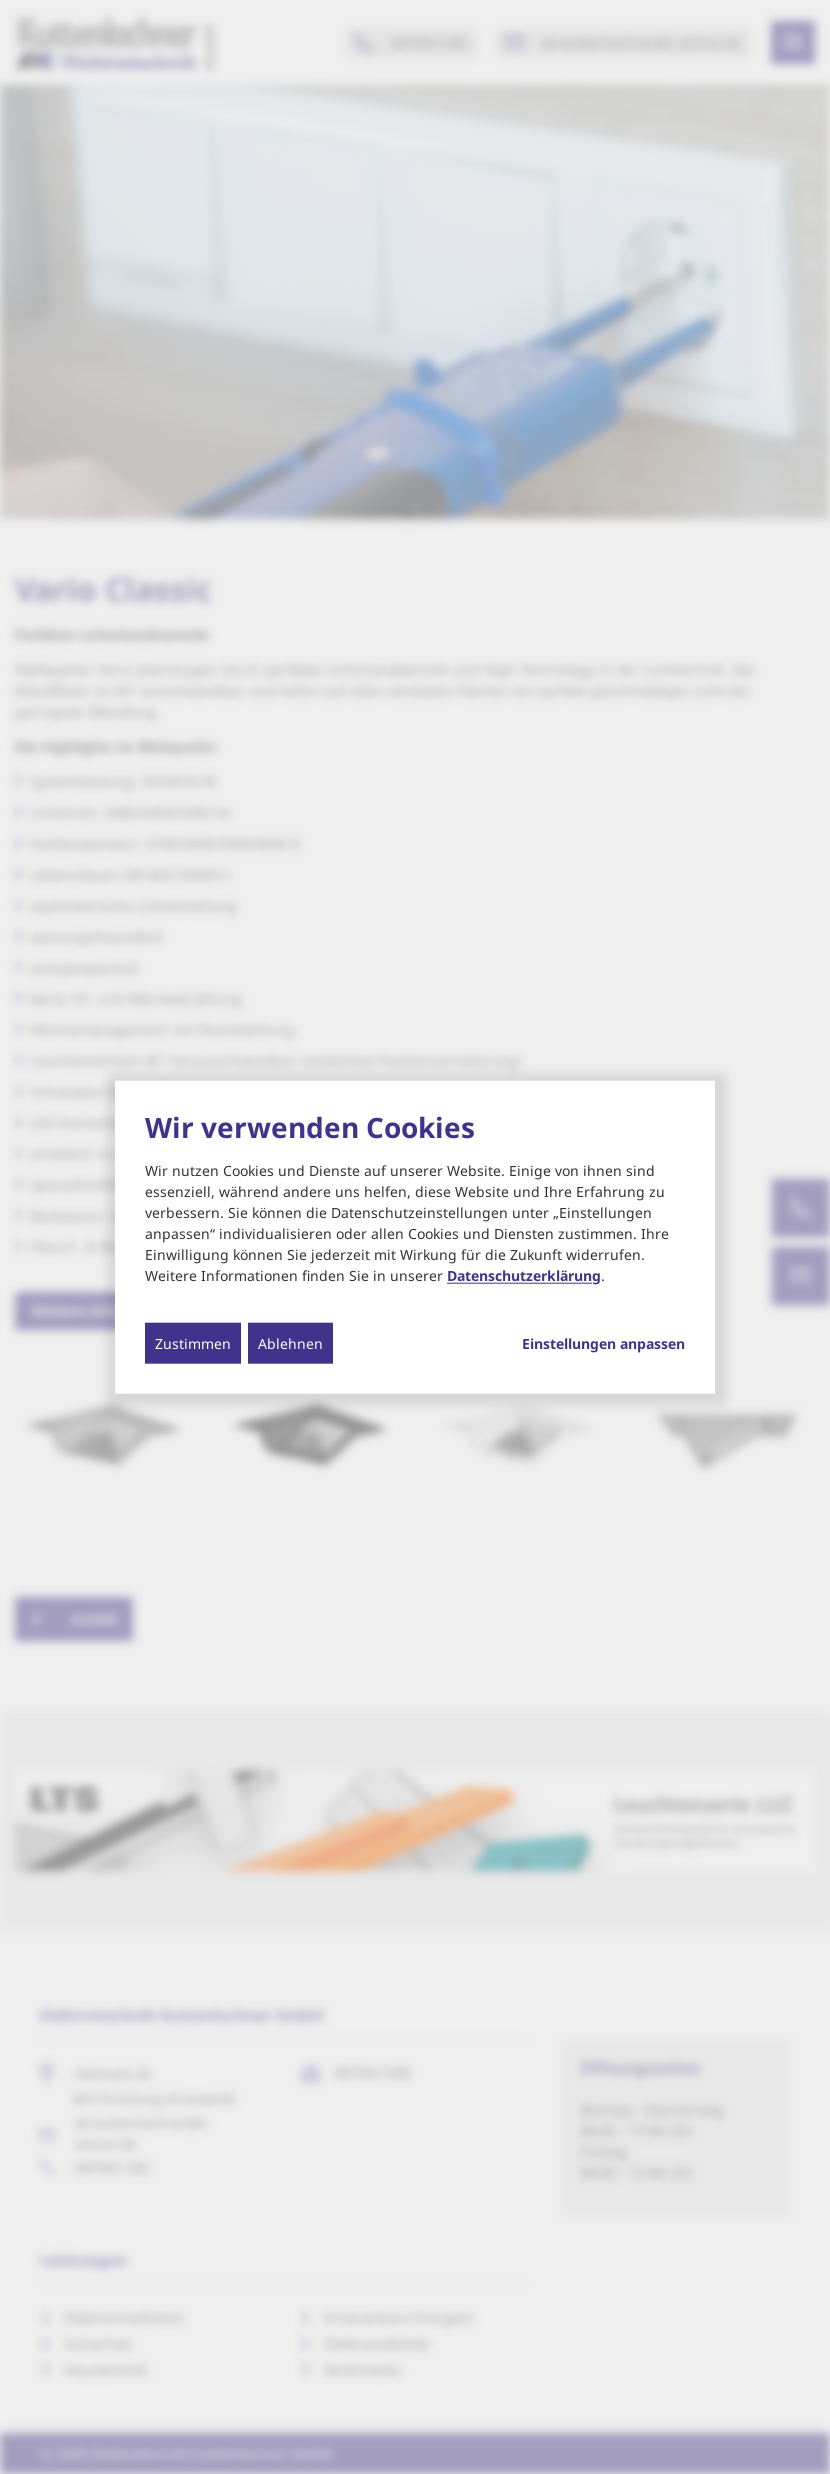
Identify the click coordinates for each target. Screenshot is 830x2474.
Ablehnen (290, 1342)
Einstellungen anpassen (603, 1343)
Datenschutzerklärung (524, 1274)
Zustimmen (193, 1342)
